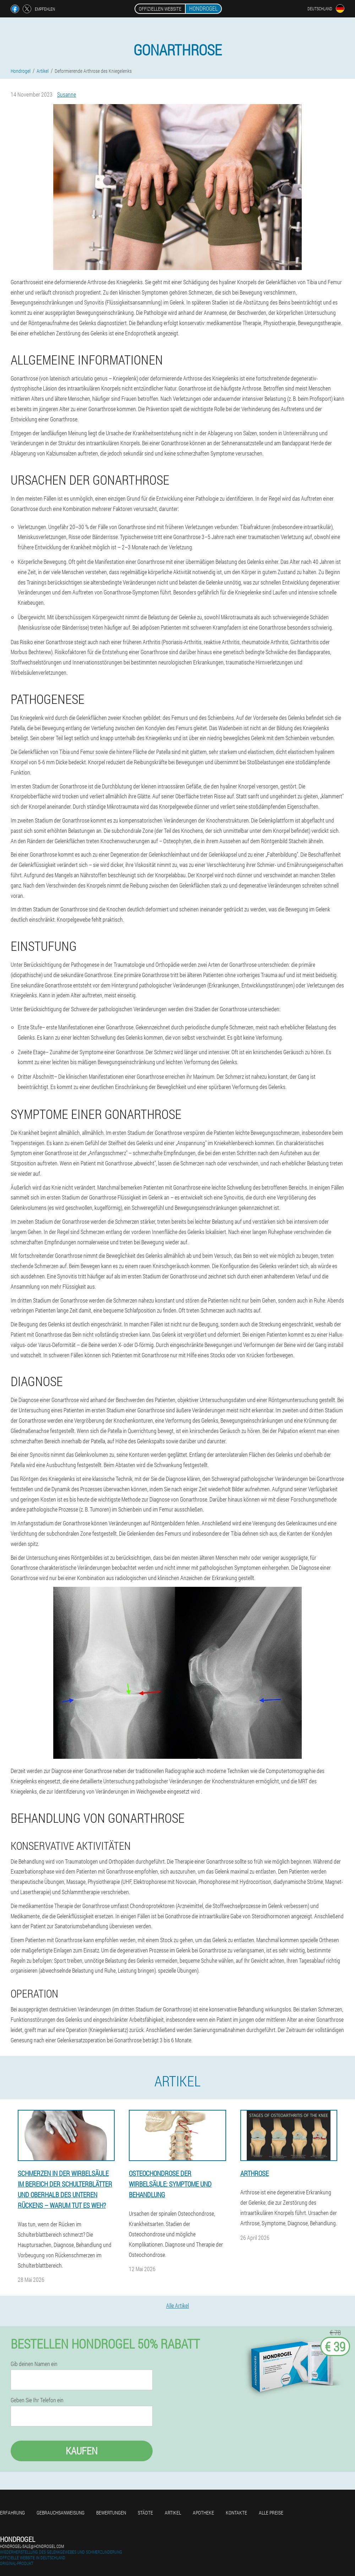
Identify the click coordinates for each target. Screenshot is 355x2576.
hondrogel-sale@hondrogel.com (32, 2546)
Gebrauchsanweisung (60, 2512)
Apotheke (203, 2512)
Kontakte (236, 2512)
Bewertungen (111, 2512)
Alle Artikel (177, 2305)
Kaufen (82, 2450)
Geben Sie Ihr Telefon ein (37, 2400)
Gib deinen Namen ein (34, 2364)
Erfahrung (12, 2512)
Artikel (173, 2512)
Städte (145, 2512)
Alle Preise (271, 2512)
